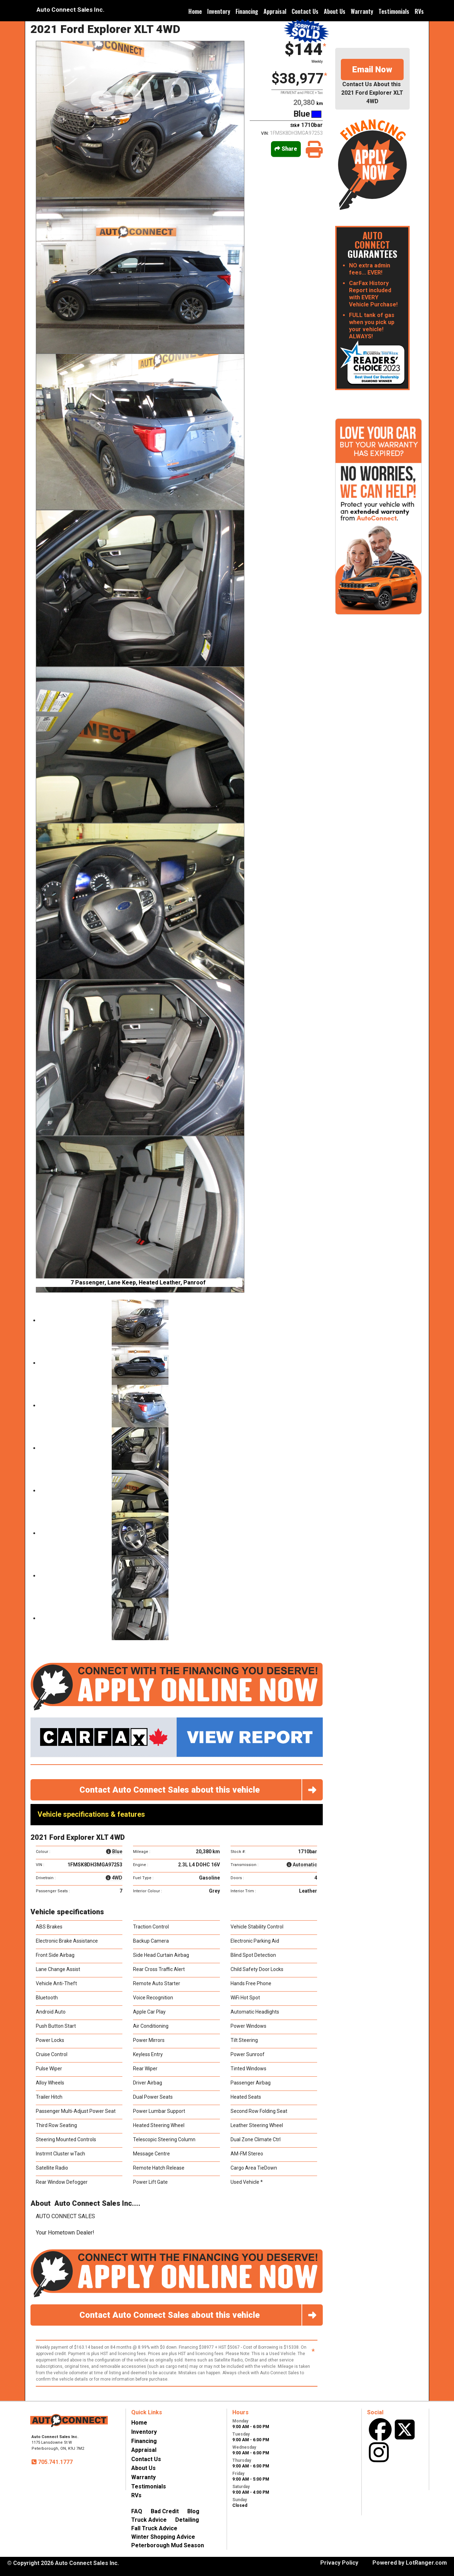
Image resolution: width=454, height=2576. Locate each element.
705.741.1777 (55, 2462)
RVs (419, 11)
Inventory (218, 11)
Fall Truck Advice (154, 2528)
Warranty (362, 11)
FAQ (136, 2511)
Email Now (372, 69)
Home (195, 11)
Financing (247, 11)
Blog (193, 2511)
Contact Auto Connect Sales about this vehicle (201, 1789)
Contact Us (305, 11)
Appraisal (275, 11)
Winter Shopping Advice (163, 2536)
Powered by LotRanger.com (409, 2562)
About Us (334, 11)
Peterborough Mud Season (167, 2545)
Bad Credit (165, 2511)
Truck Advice (149, 2519)
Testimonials (393, 11)
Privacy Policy (339, 2562)
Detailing (187, 2519)
